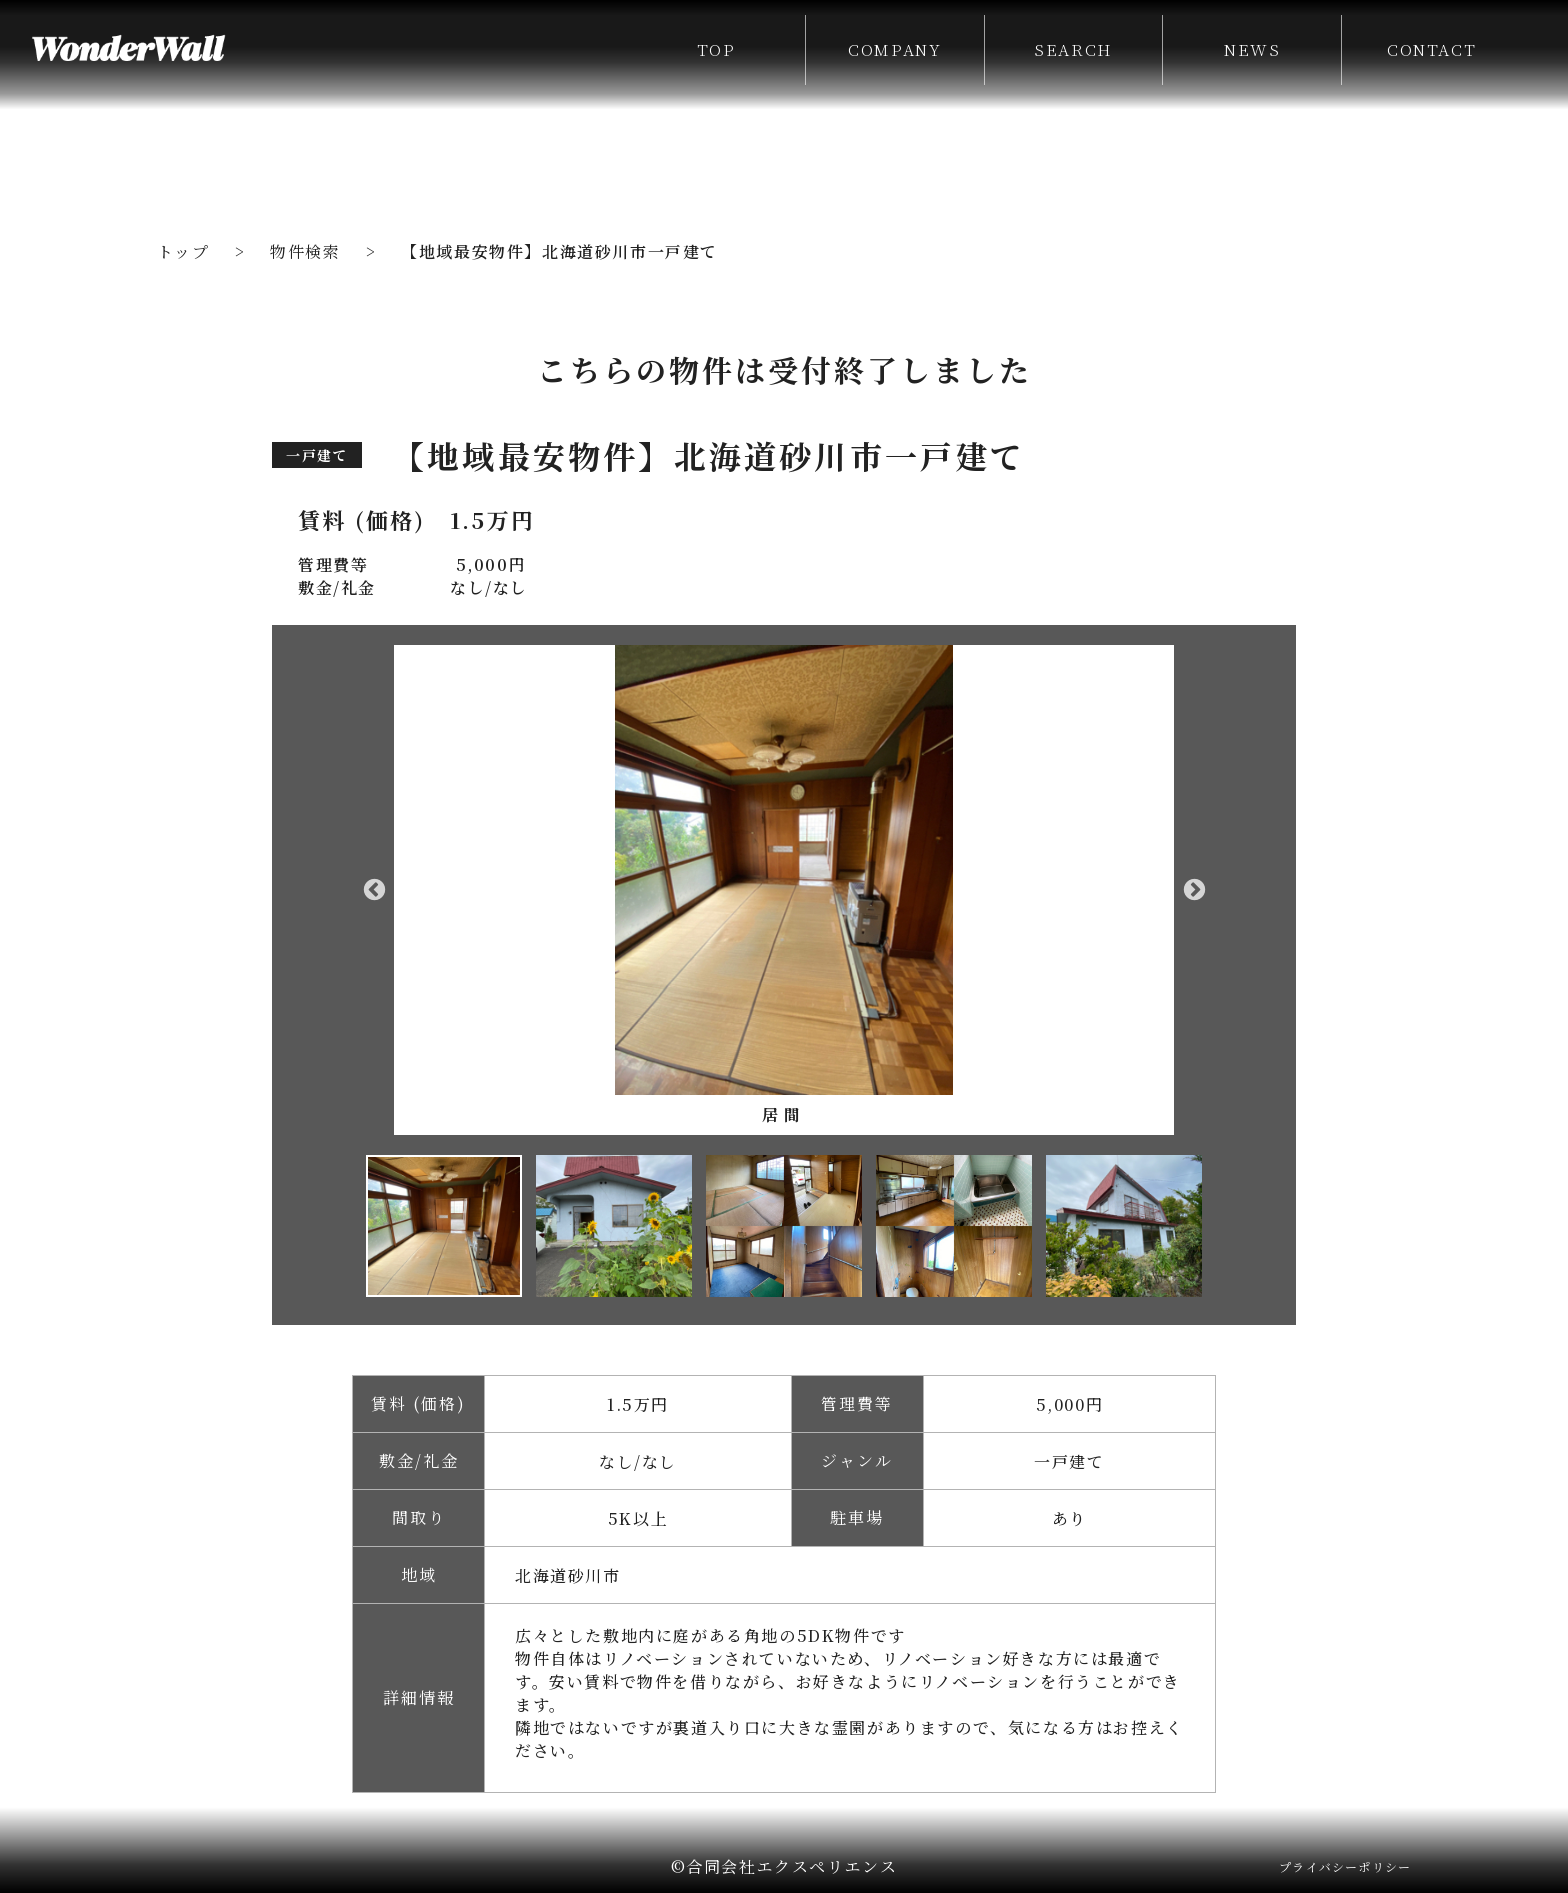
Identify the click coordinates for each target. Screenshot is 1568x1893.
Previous (374, 890)
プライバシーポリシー (1345, 1866)
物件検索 (305, 251)
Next (1194, 890)
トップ (183, 251)
